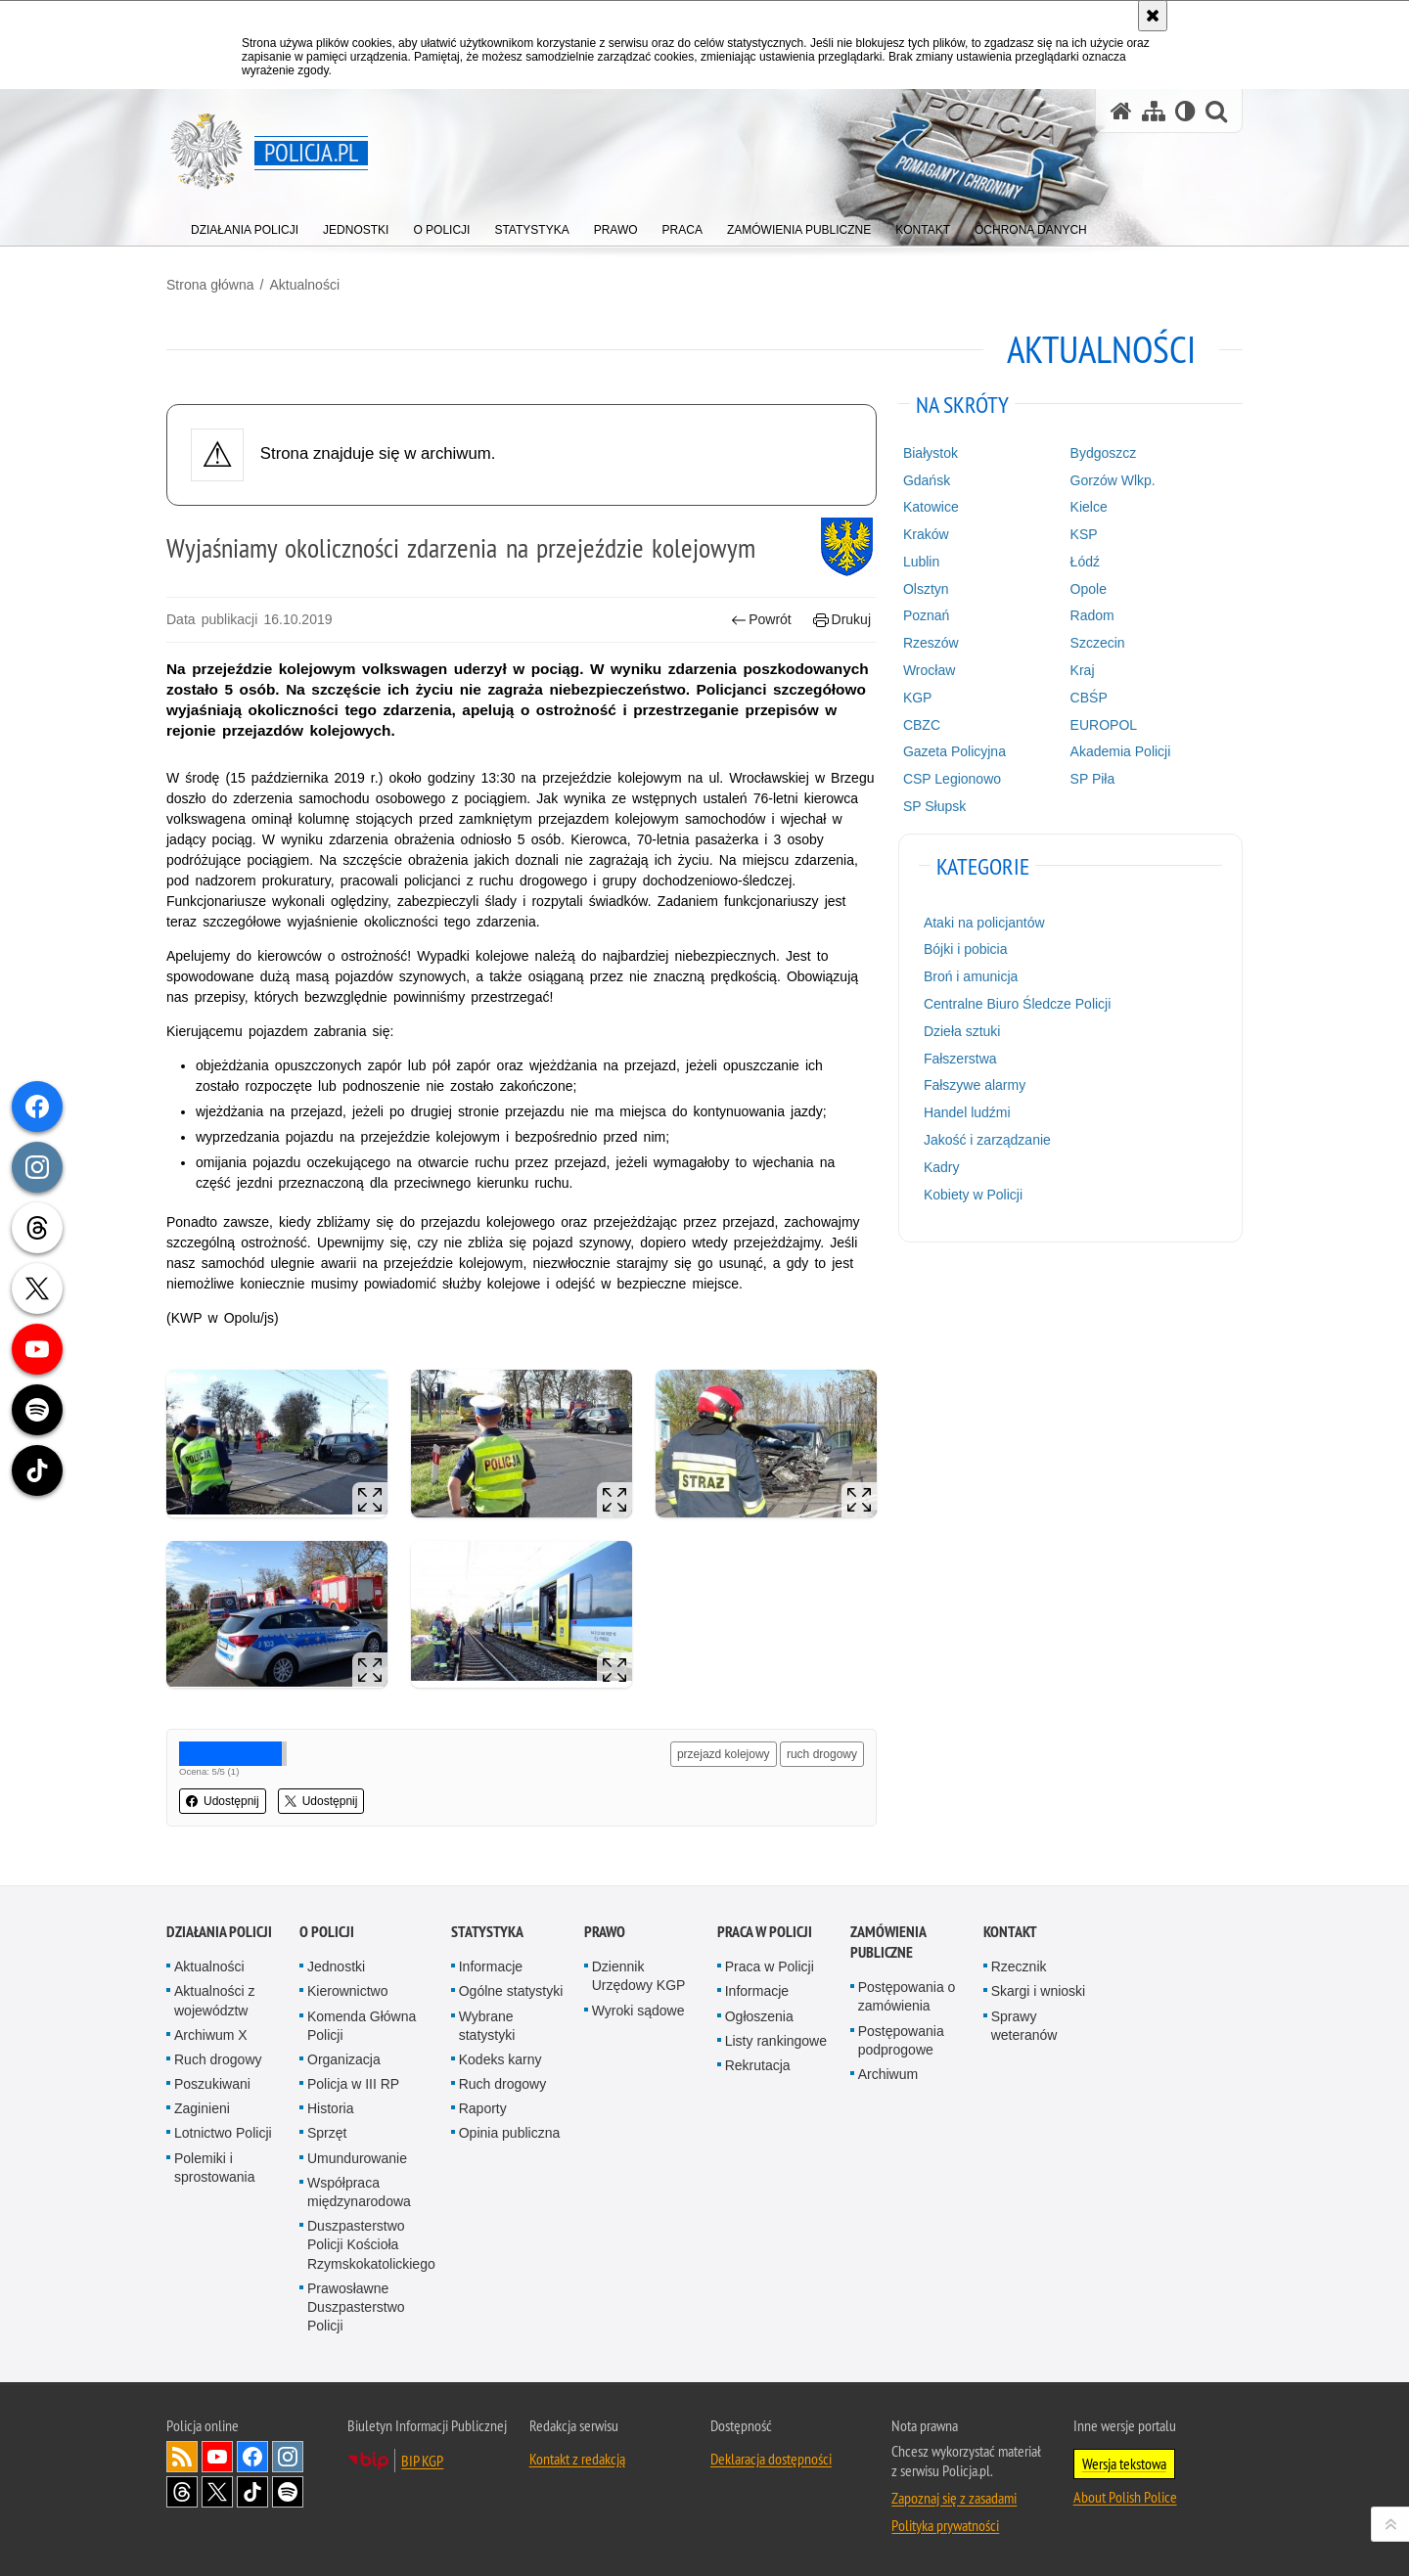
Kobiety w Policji (973, 1194)
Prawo (604, 1931)
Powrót (761, 619)
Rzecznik (1019, 1966)
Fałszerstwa (960, 1058)
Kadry (942, 1167)
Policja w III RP (353, 2084)
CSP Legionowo (952, 779)
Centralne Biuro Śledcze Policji (1017, 1004)
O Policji (326, 1931)
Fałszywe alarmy (974, 1085)
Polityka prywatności (945, 2525)
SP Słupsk (934, 806)
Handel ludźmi (967, 1112)
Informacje (491, 1966)
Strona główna (210, 285)
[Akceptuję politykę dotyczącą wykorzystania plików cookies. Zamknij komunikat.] (1152, 15)
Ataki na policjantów (984, 922)
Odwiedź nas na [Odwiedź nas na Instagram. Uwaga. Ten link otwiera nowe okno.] (287, 2456)
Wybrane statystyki (487, 2026)
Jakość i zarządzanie (987, 1140)
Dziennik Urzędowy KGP (639, 1976)
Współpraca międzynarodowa (359, 2192)
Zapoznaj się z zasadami (954, 2498)
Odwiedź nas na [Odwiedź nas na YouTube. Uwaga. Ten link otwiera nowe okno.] (217, 2456)
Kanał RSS (182, 2456)
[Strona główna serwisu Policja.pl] (1121, 111)
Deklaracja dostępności (771, 2458)
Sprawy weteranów (1024, 2026)
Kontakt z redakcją (577, 2458)
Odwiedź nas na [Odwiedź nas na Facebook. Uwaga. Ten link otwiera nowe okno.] (252, 2456)
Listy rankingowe (776, 2041)
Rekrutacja (758, 2065)
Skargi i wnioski (1038, 1991)
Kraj (1082, 670)
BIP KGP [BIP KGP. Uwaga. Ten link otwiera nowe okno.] (422, 2460)
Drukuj (842, 619)
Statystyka (487, 1931)
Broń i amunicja (971, 976)
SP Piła (1092, 779)
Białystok (930, 453)
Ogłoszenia (759, 2016)
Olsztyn (926, 589)
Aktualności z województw (214, 2000)
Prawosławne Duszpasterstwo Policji (356, 2307)
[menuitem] (244, 225)
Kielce (1089, 507)
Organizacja (344, 2059)
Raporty (483, 2108)
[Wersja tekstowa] (1185, 111)
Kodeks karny (500, 2059)
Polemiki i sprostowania (214, 2167)
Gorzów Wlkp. (1113, 480)
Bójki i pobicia (966, 949)
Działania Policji (219, 1931)
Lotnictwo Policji (223, 2133)
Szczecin (1097, 643)
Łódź (1085, 561)
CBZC (921, 725)
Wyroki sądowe (638, 2010)
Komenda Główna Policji (361, 2026)
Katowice (931, 507)
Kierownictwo (347, 1991)
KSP (1084, 534)
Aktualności (304, 285)
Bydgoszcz (1103, 453)
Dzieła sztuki (962, 1031)
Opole (1088, 589)
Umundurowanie (357, 2158)
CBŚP (1089, 697)
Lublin (921, 561)
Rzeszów (931, 643)
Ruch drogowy (218, 2059)
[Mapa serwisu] (1153, 111)
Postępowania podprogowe (901, 2040)
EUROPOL (1103, 725)
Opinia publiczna (510, 2133)
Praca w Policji (764, 1931)
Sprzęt (326, 2133)
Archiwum (888, 2074)
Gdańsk (926, 480)
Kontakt (1010, 1931)
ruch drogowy (822, 1754)
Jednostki (336, 1966)
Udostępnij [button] (222, 1801)
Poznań (926, 615)
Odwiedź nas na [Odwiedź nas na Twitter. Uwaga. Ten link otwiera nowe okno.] (217, 2492)
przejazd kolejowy (723, 1754)
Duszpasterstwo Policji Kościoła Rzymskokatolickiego (371, 2244)
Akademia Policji (1120, 751)
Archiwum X (211, 2035)
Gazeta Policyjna (954, 751)
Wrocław (929, 670)
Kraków (926, 534)
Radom (1092, 615)
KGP (917, 697)
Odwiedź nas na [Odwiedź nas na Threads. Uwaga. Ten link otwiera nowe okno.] (182, 2492)
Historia (330, 2108)
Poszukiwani (212, 2084)
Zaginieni (202, 2108)
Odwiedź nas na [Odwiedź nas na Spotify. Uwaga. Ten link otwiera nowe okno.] (287, 2492)
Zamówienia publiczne (888, 1942)
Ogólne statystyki (511, 1991)
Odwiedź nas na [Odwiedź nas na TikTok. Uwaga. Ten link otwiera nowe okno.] (252, 2492)
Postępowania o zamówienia (907, 1996)
